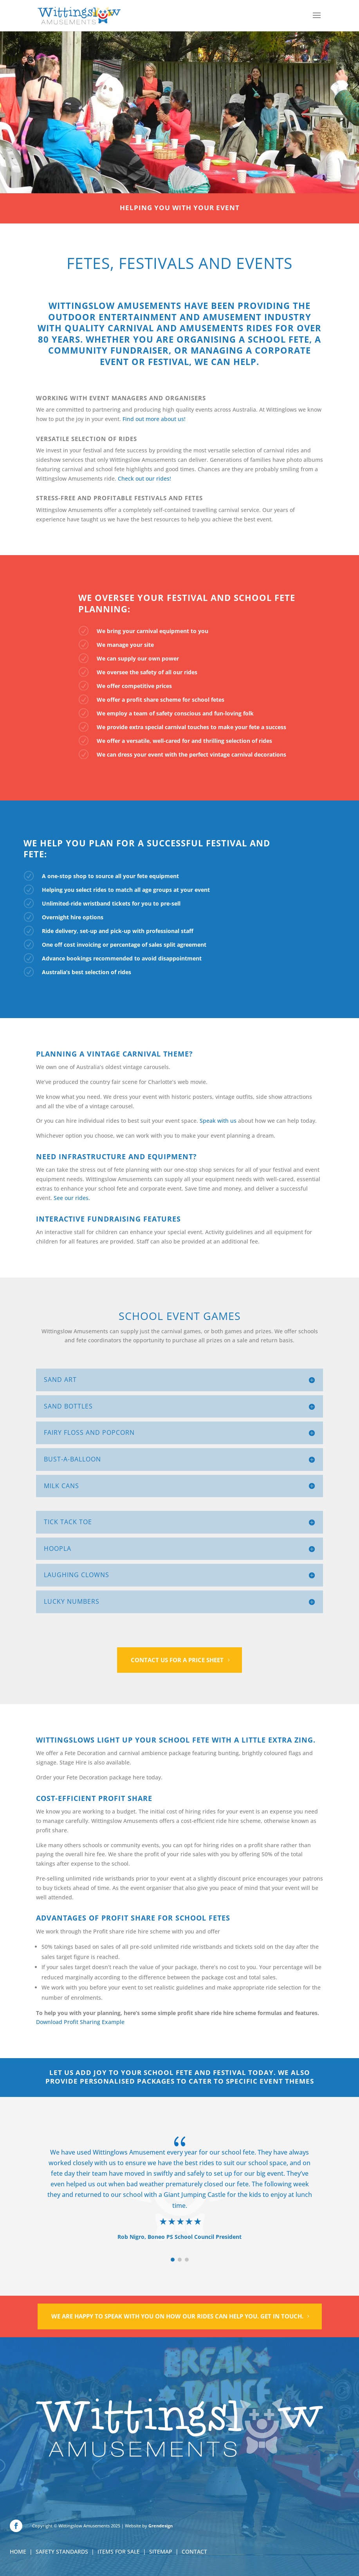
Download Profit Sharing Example (80, 2022)
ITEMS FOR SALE (118, 2551)
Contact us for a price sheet (177, 1660)
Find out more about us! (154, 419)
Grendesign (160, 2526)
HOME (18, 2551)
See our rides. (72, 1198)
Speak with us (218, 1120)
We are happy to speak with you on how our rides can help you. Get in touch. (177, 2316)
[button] (173, 2260)
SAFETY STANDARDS (62, 2551)
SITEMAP (160, 2551)
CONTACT (194, 2551)
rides (124, 972)
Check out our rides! (144, 478)
